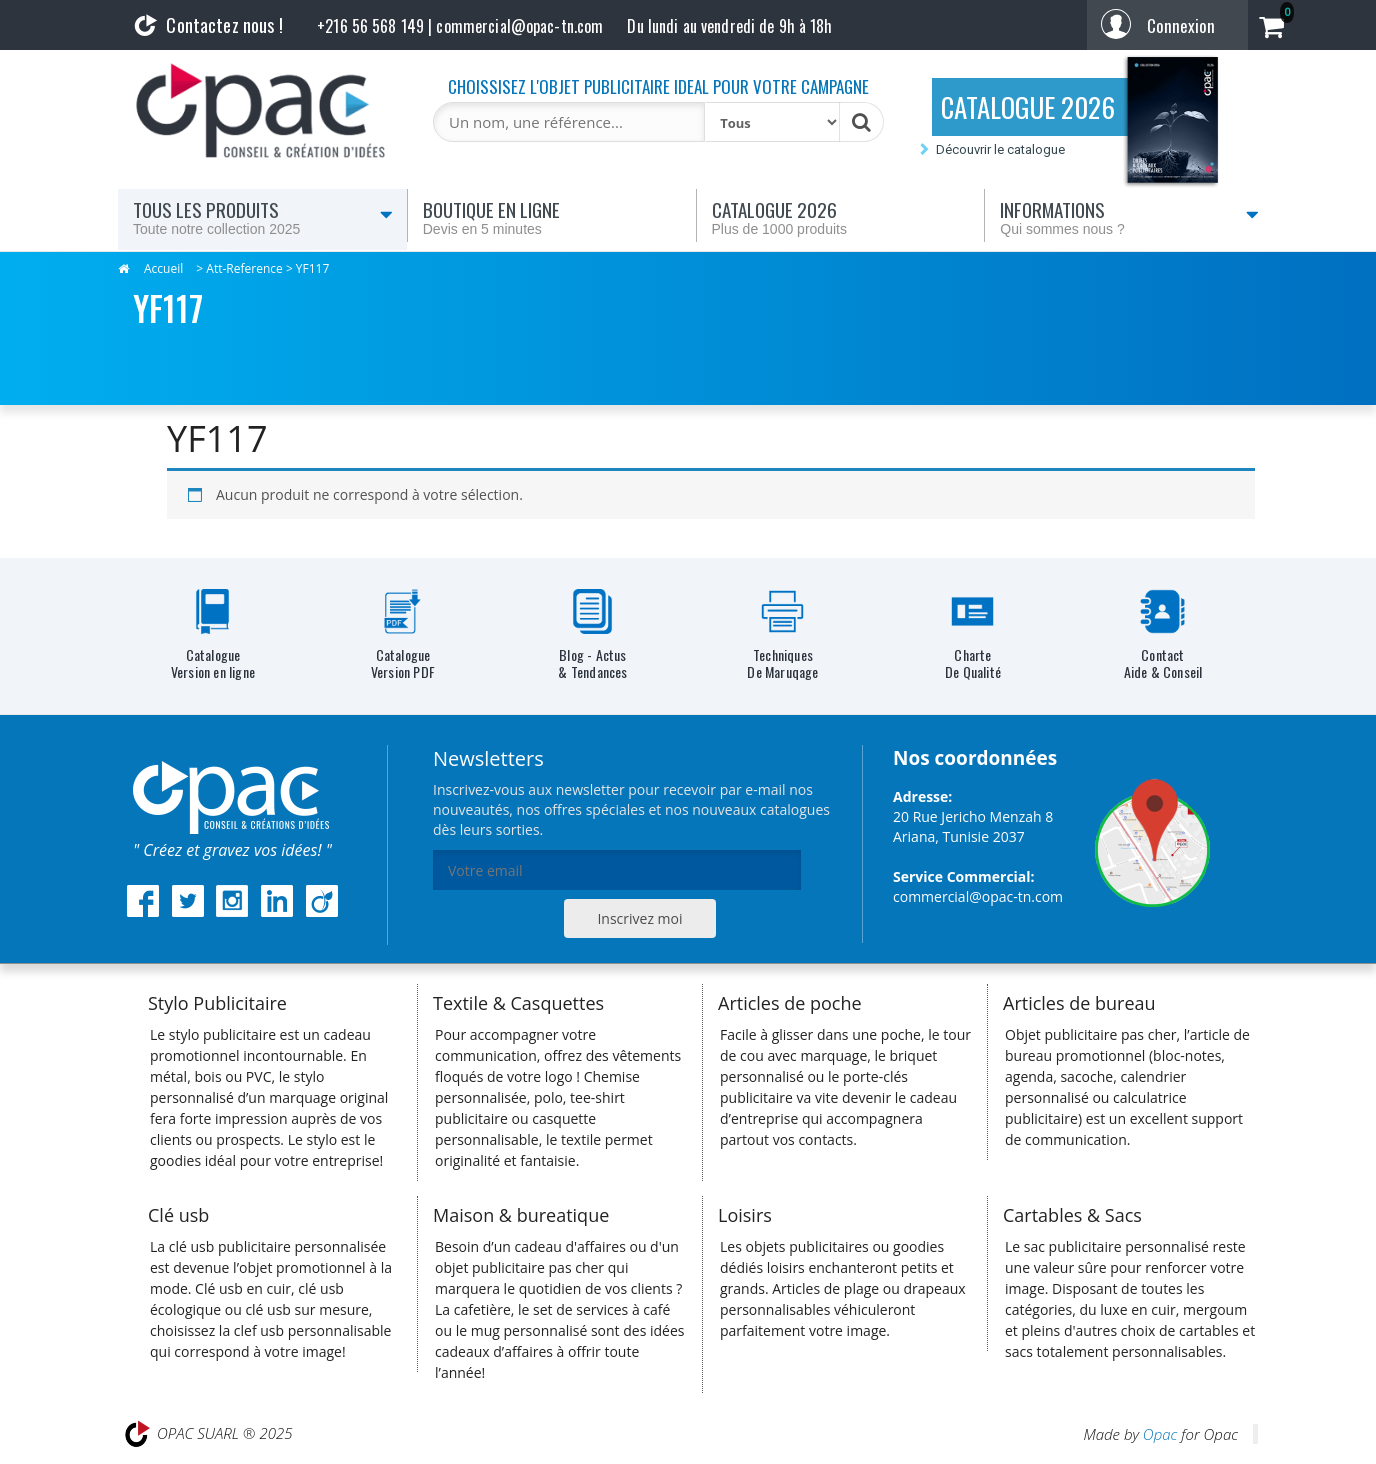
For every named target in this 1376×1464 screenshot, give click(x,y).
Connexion (1181, 25)
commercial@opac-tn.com (978, 896)
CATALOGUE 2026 (1028, 107)
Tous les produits (263, 217)
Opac (1160, 1434)
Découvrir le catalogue (1000, 149)
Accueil (163, 268)
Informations (1129, 217)
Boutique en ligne (552, 217)
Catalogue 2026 (841, 217)
